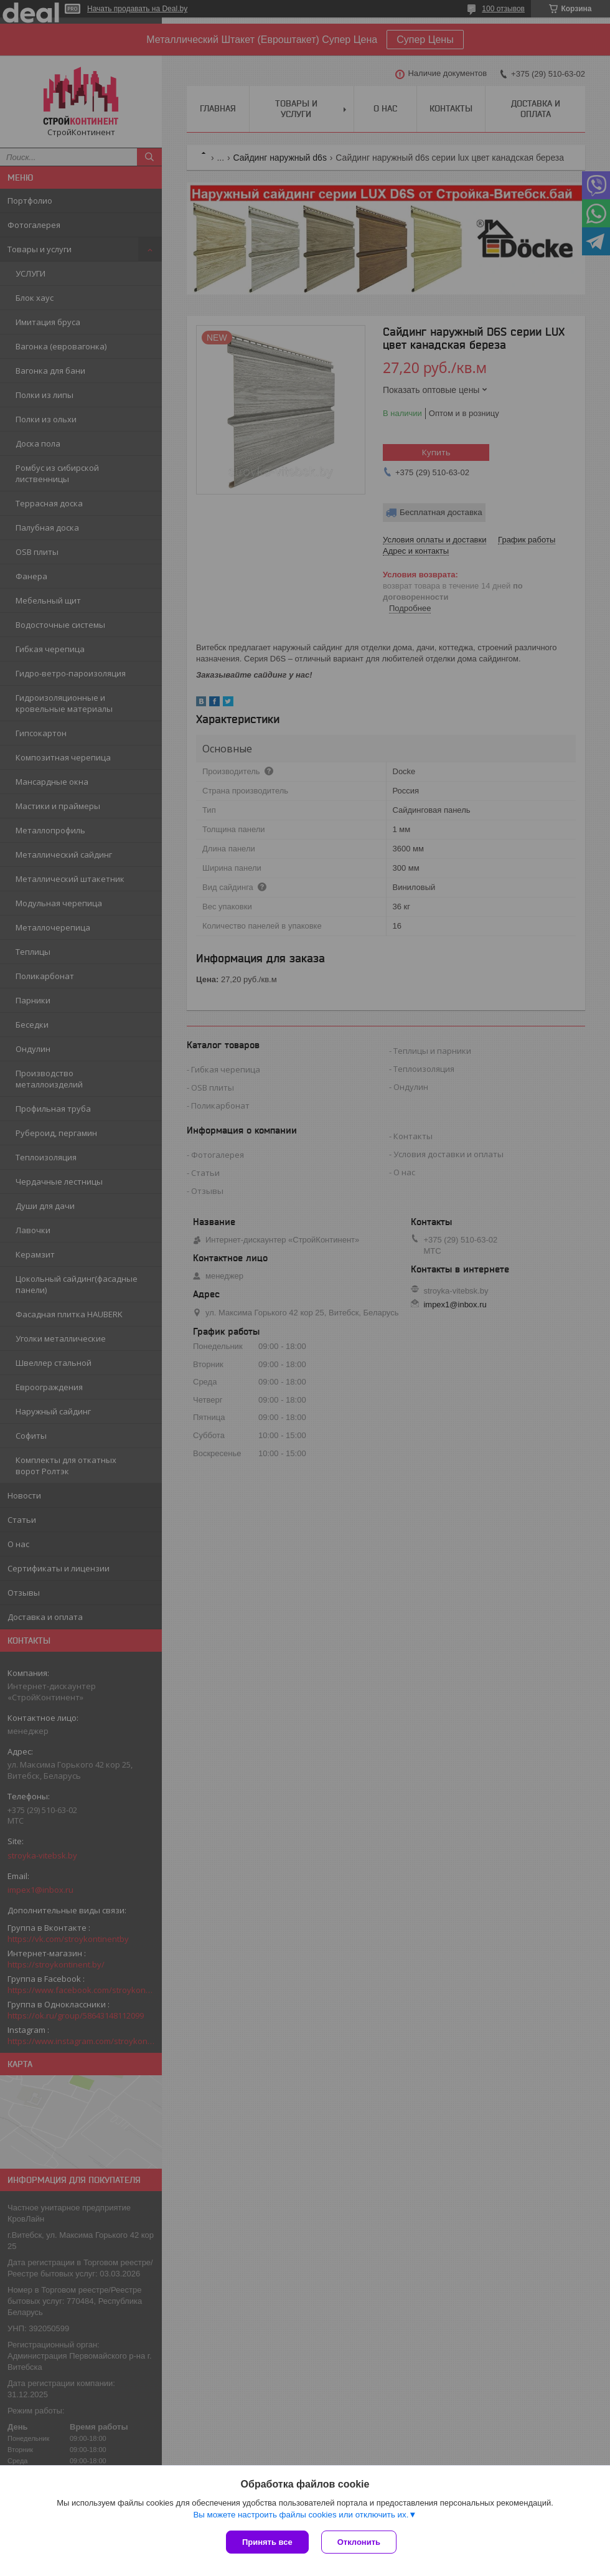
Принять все (267, 2542)
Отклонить (358, 2542)
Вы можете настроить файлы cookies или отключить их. (300, 2514)
